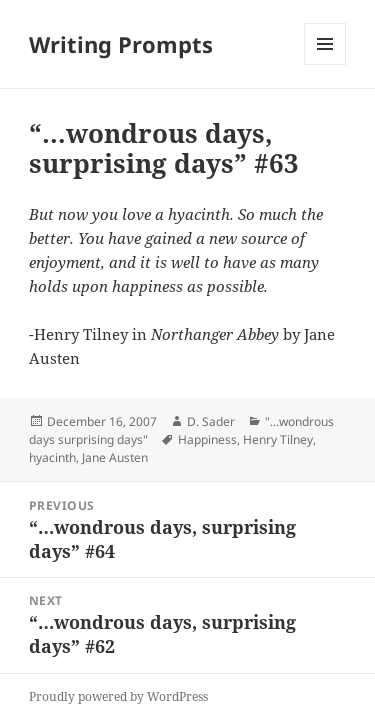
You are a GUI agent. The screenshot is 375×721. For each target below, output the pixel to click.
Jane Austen (115, 457)
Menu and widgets (325, 64)
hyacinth (52, 457)
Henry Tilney (278, 439)
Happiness (207, 439)
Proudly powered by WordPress (118, 696)
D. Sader (211, 421)
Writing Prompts (121, 44)
